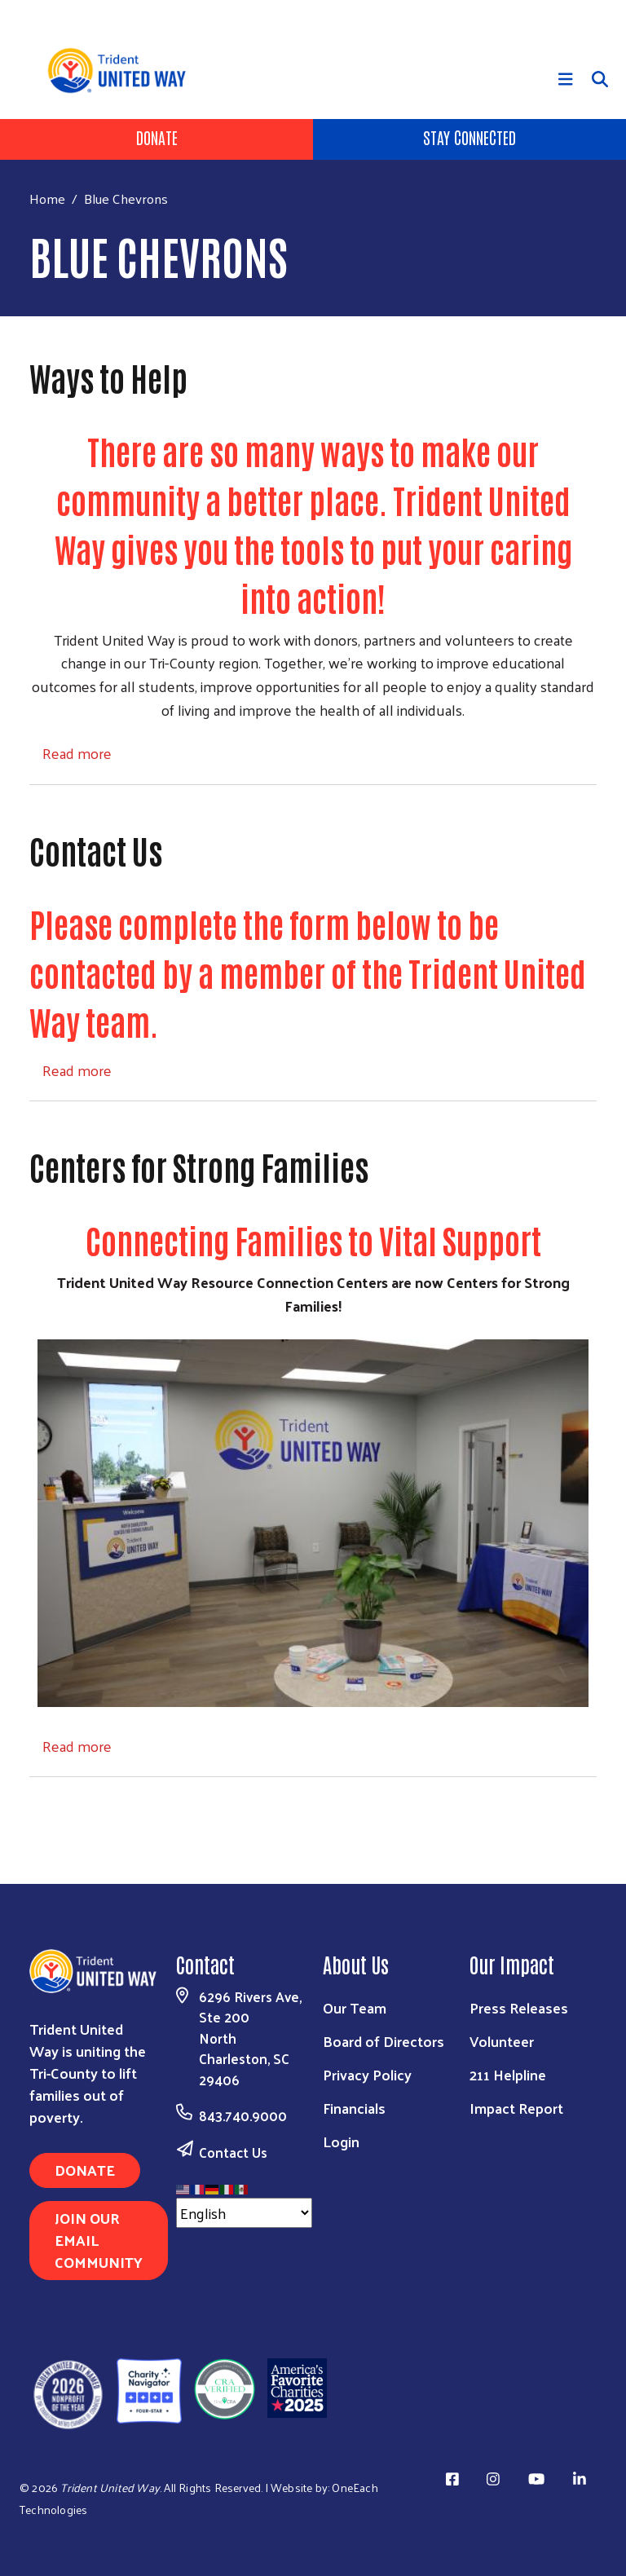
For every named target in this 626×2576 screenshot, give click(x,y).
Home (47, 198)
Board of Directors (383, 2040)
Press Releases (519, 2007)
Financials (354, 2107)
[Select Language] (244, 2213)
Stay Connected (469, 137)
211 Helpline (508, 2074)
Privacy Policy (367, 2074)
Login (341, 2141)
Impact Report (516, 2107)
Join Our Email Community (99, 2239)
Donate (157, 137)
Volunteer (502, 2040)
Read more (77, 752)
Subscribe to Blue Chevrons (35, 1808)
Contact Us (233, 2152)
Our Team (354, 2007)
